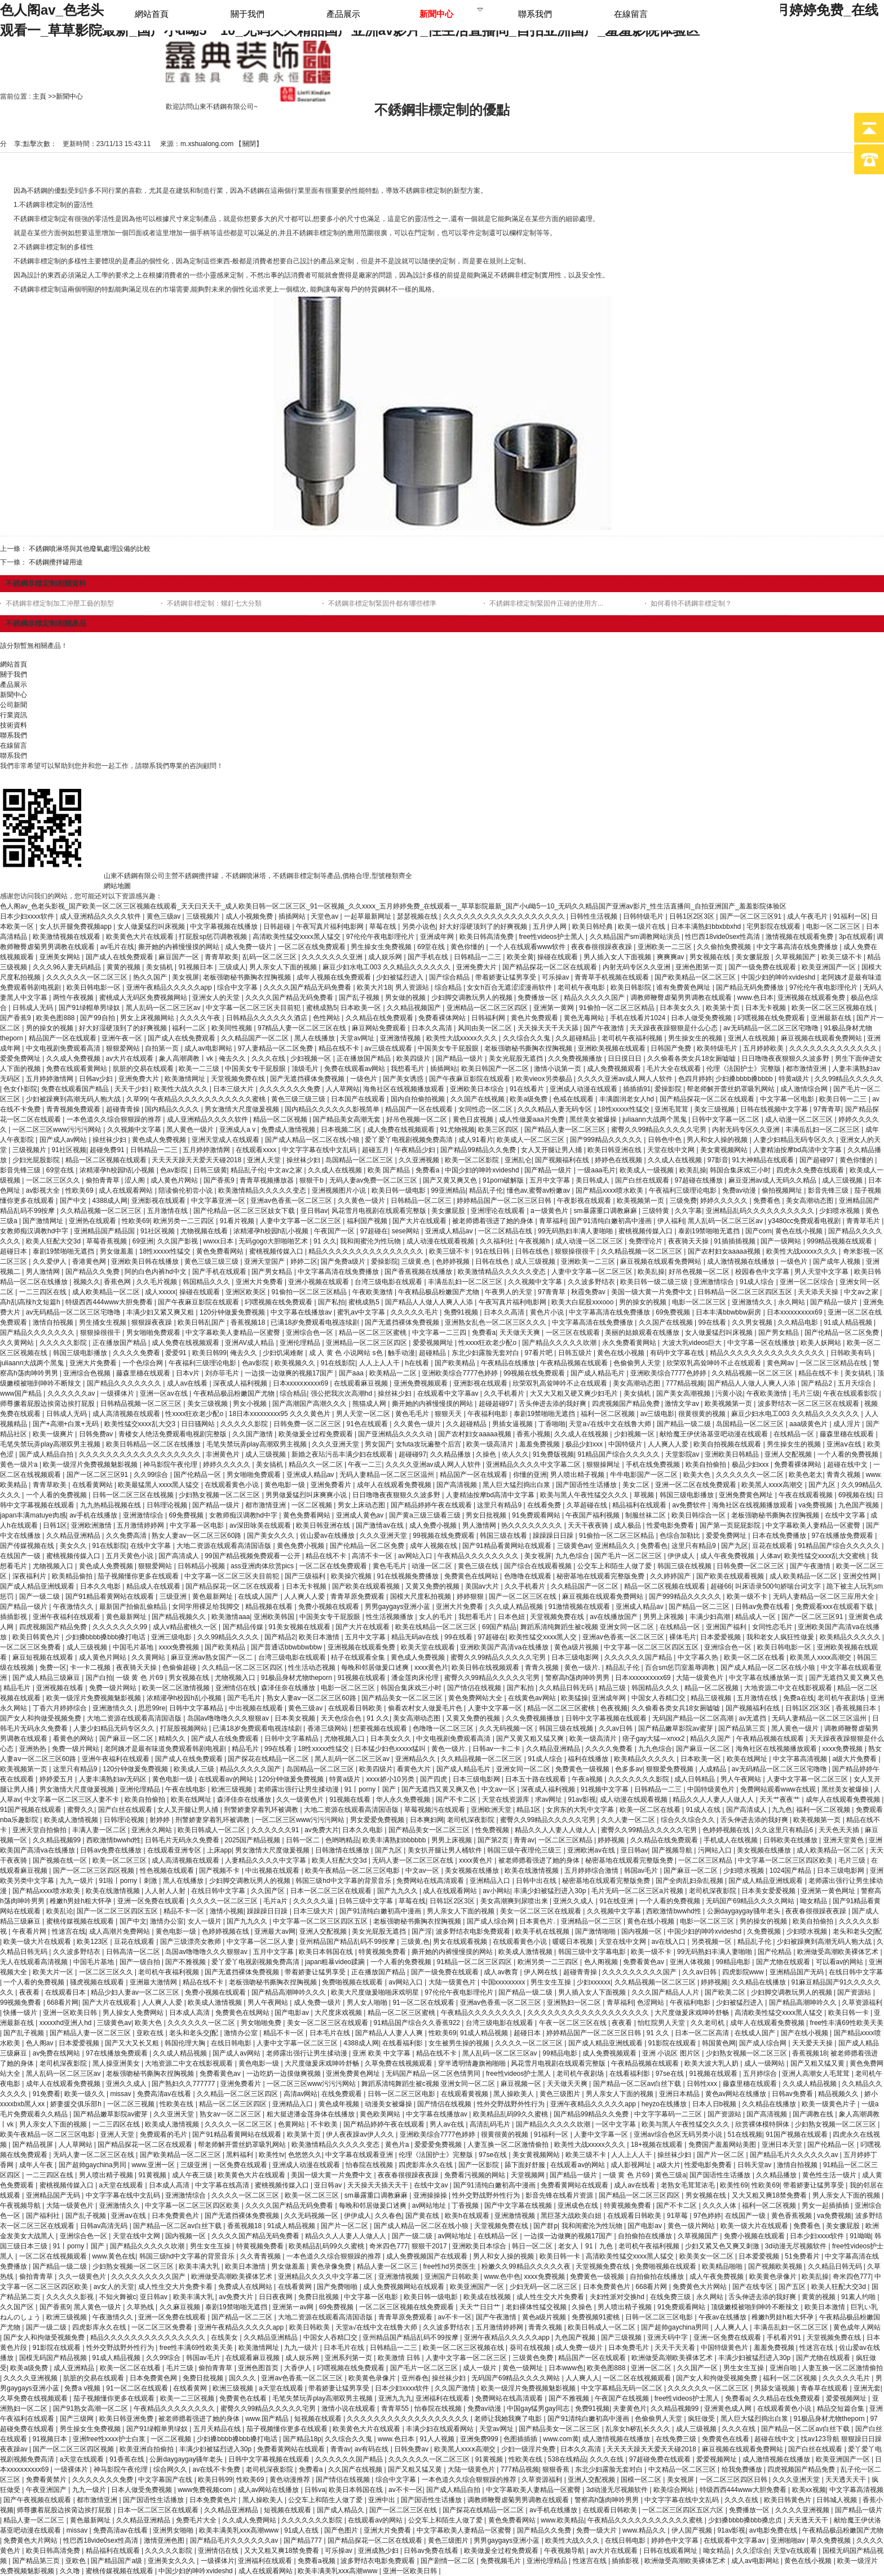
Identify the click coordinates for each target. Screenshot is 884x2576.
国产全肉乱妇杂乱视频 (690, 1881)
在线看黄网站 (93, 1485)
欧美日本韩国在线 (327, 1952)
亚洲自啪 (784, 2368)
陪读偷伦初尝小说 (186, 1190)
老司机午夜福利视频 (633, 1038)
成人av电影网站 (209, 1048)
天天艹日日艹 (480, 2307)
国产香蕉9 (16, 1018)
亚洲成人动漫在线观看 (584, 1089)
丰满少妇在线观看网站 (440, 2429)
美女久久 (74, 1546)
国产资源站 (855, 1992)
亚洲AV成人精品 (250, 1343)
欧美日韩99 (209, 1353)
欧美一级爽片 (54, 1434)
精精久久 (172, 1739)
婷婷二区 (303, 1261)
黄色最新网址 (213, 1596)
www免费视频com (206, 2490)
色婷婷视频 (453, 1261)
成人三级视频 (843, 1180)
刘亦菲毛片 (223, 1373)
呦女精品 (814, 1901)
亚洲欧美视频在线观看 (612, 1048)
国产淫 (422, 1931)
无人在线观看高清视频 (34, 1962)
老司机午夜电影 (582, 987)
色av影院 (174, 1170)
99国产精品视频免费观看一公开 (253, 1556)
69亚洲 (142, 1241)
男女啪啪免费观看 (154, 1332)
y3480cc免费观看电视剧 (805, 1221)
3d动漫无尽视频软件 (797, 2246)
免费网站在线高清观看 (431, 1881)
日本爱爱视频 (721, 1637)
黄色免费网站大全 (476, 1698)
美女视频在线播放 (765, 1850)
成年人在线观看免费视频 (395, 1485)
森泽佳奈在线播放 (289, 1688)
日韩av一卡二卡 (497, 1749)
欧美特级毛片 (718, 1048)
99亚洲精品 (448, 1190)
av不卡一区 (455, 2317)
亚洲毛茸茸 (672, 1109)
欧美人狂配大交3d (54, 1241)
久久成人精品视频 (517, 1607)
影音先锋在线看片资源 (560, 2195)
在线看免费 (545, 1505)
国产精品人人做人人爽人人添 (430, 1302)
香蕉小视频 (533, 1434)
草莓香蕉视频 (107, 1241)
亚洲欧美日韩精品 (733, 1454)
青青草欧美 (221, 957)
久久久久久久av (72, 1393)
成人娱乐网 (386, 957)
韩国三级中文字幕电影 (592, 1952)
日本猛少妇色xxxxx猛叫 (391, 1749)
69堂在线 (432, 947)
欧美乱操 (692, 1170)
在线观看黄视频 (465, 2094)
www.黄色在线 (114, 2256)
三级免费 (683, 1201)
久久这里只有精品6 (785, 1830)
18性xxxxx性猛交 (624, 1109)
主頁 (39, 96)
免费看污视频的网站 (475, 2175)
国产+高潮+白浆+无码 (66, 1424)
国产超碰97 (817, 1160)
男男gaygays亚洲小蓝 (398, 1607)
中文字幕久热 (699, 1657)
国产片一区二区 (721, 2155)
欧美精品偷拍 (73, 1576)
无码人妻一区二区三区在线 (413, 1860)
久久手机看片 (505, 1393)
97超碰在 (374, 1231)
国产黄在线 (423, 2216)
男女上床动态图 (362, 1505)
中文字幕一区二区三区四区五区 (652, 1647)
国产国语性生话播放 (587, 1485)
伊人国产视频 (692, 2530)
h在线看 (418, 1363)
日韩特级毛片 (644, 916)
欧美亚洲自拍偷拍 (147, 2449)
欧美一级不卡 (748, 1596)
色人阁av (40, 2043)
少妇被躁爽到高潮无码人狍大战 (74, 1099)
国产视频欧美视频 (776, 2266)
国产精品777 (304, 2540)
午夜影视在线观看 (585, 1201)
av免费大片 (321, 1830)
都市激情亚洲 (807, 1069)
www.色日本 (755, 998)
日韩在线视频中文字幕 (775, 1109)
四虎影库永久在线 (426, 2165)
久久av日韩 (617, 1728)
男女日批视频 (487, 1515)
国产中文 (74, 1201)
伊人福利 (670, 1221)
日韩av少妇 (97, 1079)
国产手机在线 (429, 957)
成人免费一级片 (249, 947)
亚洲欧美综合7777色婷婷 (461, 1373)
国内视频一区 (642, 1931)
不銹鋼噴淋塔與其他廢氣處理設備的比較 (90, 549)
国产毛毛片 (245, 1698)
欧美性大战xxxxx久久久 (462, 1038)
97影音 (718, 1160)
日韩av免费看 (793, 2094)
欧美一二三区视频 (188, 2398)
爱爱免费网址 (21, 1058)
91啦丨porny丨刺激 (129, 1881)
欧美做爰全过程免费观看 (317, 1434)
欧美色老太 (806, 1475)
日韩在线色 (533, 1251)
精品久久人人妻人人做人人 (714, 1799)
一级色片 (364, 1079)
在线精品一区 (795, 1434)
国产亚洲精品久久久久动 (396, 1434)
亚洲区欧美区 (247, 1292)
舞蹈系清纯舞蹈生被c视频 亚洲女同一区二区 (588, 1627)
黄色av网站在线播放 (736, 2094)
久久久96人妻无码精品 (68, 967)
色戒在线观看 (574, 1099)
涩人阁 (136, 1180)
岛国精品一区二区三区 (360, 1160)
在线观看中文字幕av (448, 1393)
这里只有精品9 (500, 1505)
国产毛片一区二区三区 (629, 1556)
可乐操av (556, 977)
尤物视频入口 (54, 1566)
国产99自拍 (98, 1018)
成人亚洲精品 (75, 2368)
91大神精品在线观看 (764, 1160)
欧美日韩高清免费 (487, 937)
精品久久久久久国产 (595, 998)
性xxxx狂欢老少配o (488, 1343)
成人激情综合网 (804, 1089)
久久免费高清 (127, 1536)
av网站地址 (430, 2205)
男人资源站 (413, 987)
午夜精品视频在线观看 (574, 1363)
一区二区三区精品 (566, 1840)
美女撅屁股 (753, 957)
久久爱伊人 (50, 1261)
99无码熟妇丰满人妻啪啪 (576, 1231)
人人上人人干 (380, 1363)
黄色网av (781, 1363)
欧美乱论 (59, 1911)
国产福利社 (43, 2216)
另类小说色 (419, 926)
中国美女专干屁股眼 (449, 1048)
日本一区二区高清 (703, 2033)
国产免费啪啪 (338, 2287)
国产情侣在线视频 (475, 1688)
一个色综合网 (143, 1363)
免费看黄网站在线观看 (575, 2185)
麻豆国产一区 (179, 957)
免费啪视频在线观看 (353, 1982)
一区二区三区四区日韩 (734, 2480)
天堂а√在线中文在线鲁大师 (611, 1424)
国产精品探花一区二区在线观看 (550, 967)
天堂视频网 (528, 2175)
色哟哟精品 (342, 1840)
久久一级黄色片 (300, 1799)
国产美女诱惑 (404, 1079)
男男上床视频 (664, 1617)
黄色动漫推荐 (290, 2480)
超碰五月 (376, 1150)
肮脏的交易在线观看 (144, 1069)
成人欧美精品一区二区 (107, 1292)
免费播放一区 (539, 998)
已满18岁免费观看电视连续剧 (316, 1322)
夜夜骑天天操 (689, 1241)
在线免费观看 (342, 2094)
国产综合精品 (450, 977)
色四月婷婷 (695, 1079)
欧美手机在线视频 (543, 1931)
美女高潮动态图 (810, 1201)
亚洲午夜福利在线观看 (67, 1617)
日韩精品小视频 (202, 1566)
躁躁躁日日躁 (554, 1536)
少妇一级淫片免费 (529, 2449)
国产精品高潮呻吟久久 (803, 2002)
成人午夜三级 (193, 2175)
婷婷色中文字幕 (675, 2540)
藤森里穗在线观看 (144, 1373)
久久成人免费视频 (74, 1058)
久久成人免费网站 (250, 2520)
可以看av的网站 (840, 1962)
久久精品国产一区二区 (255, 1038)
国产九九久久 (398, 1891)
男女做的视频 (406, 998)
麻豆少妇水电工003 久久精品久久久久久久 (387, 967)
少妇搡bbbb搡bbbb (745, 1079)
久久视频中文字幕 (135, 1129)
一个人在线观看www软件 (528, 947)
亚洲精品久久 (616, 1546)
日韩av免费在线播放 (111, 1850)
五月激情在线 (168, 1211)
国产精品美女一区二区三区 (402, 1698)
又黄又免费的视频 (433, 1586)
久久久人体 (720, 2205)
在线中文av (432, 2185)
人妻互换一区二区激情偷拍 (508, 2145)
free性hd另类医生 (450, 2266)
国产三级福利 (306, 1576)
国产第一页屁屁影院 (731, 1525)
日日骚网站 (198, 1424)
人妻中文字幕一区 (496, 1708)
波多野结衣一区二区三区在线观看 (809, 1404)
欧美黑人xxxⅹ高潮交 (773, 1485)
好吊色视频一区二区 (417, 1119)
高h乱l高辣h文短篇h (31, 1302)
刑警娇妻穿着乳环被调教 (262, 1810)
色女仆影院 (20, 1089)
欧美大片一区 (54, 1972)
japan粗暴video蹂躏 (335, 1962)
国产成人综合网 (491, 1921)
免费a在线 (798, 1698)
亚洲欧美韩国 (275, 1617)
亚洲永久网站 (152, 1830)
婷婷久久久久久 (724, 1201)
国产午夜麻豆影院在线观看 (470, 1079)
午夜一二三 (365, 1464)
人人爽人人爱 (669, 1444)
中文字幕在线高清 (223, 2185)
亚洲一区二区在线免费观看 (696, 1485)
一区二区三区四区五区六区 (683, 2510)
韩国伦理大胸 (186, 2043)
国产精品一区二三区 (700, 1607)
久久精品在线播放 (760, 1982)
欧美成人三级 (195, 1769)
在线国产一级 (21, 1556)
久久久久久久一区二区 (750, 1475)
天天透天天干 (846, 2480)
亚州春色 (414, 2378)
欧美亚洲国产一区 (830, 967)
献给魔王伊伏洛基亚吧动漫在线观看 (715, 1434)
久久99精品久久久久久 (849, 1079)
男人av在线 (448, 2124)
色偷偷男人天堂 (637, 1363)
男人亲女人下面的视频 (284, 967)
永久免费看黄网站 (630, 1343)
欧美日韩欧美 (310, 2327)
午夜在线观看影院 (851, 1393)
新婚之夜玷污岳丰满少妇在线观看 (343, 1454)
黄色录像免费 (332, 2266)
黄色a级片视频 (577, 1647)
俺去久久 (233, 1058)
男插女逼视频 (513, 1424)
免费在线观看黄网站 (77, 1069)
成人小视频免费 (250, 916)
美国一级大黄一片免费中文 (652, 1292)
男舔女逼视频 (775, 2388)
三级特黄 (656, 1211)
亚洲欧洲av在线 (592, 1850)
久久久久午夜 (201, 1018)
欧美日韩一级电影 (399, 1190)
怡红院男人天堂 (662, 2023)
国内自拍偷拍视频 (419, 1099)
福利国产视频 (368, 1221)
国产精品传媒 (244, 1627)
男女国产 (378, 1444)
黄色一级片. (583, 1667)
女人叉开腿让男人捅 (552, 1150)
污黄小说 (728, 1393)
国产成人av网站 (64, 1140)
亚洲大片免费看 (260, 1282)
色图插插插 (521, 2439)
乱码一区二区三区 (270, 957)
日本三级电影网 (575, 1657)
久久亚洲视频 (420, 1160)
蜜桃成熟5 (321, 1008)
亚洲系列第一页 (349, 2358)
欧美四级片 (414, 1058)
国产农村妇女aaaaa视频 (725, 1251)
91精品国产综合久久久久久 (619, 1454)
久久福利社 (497, 1241)
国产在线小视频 (805, 2033)
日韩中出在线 (537, 1881)
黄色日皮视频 (474, 1119)
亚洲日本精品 (680, 2094)
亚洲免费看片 (332, 1485)
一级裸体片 (118, 1393)
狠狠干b (312, 1180)
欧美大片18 (374, 987)
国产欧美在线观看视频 (731, 1576)
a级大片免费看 (855, 1759)
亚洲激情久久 (753, 1302)
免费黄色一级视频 (583, 1769)
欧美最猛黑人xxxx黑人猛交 (159, 1485)
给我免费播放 (743, 2469)
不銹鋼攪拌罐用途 (56, 562)
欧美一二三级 (200, 1069)
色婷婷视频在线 (727, 1830)
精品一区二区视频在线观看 (106, 1160)
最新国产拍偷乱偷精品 (134, 1607)
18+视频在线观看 (658, 2145)
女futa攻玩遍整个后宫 (429, 1444)
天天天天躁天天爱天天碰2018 (197, 1160)
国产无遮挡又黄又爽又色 (846, 1678)
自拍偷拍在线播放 (646, 2236)
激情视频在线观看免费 (800, 937)
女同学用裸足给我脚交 (206, 1607)
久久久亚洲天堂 (336, 1444)
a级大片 (669, 2165)
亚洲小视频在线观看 (319, 1282)
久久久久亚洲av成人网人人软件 (625, 1079)
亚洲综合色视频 (87, 1373)
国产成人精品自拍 (47, 1454)
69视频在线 (855, 1495)
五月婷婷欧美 (764, 1048)
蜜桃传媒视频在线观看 (81, 1921)
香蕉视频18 (249, 1322)
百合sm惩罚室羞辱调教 (681, 1667)
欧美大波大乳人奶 (712, 2063)
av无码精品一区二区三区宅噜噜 (771, 1028)
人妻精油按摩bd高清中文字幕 (798, 1150)
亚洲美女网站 (60, 957)
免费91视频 (462, 1312)
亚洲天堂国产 (265, 1261)
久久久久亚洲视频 (31, 2378)
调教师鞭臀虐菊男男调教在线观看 (681, 998)
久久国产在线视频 (478, 1099)
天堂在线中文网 (671, 1150)
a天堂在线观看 (122, 2185)
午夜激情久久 (74, 1607)
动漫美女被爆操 (389, 2104)
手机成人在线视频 (731, 1840)
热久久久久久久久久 (532, 1525)
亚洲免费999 (480, 2439)
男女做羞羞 (117, 1251)
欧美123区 (93, 1942)
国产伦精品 (775, 1952)
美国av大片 (483, 1586)
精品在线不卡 (340, 1048)
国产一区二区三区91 (752, 916)
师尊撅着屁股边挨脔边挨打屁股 (48, 1404)
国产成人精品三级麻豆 (47, 1678)
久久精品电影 (798, 1322)
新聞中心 (69, 96)
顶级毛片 (305, 1069)
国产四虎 (434, 1779)
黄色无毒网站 (585, 1018)
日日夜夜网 (276, 2297)
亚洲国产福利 (727, 1627)
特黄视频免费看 (383, 1952)
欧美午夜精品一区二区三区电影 (353, 1870)
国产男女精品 (272, 1272)
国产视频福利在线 (563, 1160)
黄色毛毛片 (413, 1414)
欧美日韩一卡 (849, 2013)
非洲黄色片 (223, 1454)
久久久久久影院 (64, 1343)
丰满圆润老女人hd (627, 1099)
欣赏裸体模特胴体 (763, 2124)
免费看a (428, 1170)
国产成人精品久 (341, 2510)
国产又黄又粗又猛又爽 (530, 1739)
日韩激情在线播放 (343, 1850)
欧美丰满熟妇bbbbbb (395, 1840)
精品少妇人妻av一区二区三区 (136, 1992)
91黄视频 (153, 2175)
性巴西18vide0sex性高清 (723, 937)
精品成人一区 (756, 1617)
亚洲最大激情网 (154, 1982)
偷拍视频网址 (783, 1190)
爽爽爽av (671, 957)
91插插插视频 (735, 1241)
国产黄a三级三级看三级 (425, 1515)
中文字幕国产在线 (166, 2480)
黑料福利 (240, 2155)
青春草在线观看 (825, 2388)
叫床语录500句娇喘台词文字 (779, 1586)
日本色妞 (512, 1617)
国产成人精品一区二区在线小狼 (313, 1140)
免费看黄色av (644, 1962)
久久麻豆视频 (181, 2307)
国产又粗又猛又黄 (818, 2063)
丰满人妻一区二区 (100, 1830)
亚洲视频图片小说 (340, 1190)
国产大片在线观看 (420, 1221)
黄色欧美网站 (381, 2114)
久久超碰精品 (576, 1038)
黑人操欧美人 (514, 2094)
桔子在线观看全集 (359, 1657)
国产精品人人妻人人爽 (390, 2033)
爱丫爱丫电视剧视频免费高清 (409, 1140)
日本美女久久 (681, 1008)
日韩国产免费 (672, 1048)
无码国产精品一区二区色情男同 (434, 2073)
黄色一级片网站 (692, 2226)
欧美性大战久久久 (182, 1089)
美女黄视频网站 (724, 1150)
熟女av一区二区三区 (231, 2114)
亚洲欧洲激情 (92, 1525)
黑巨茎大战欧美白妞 (572, 2216)
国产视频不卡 (220, 1870)
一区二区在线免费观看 (312, 947)
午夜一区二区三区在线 (573, 2023)
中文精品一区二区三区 (683, 2469)
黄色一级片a (19, 1464)
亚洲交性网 (860, 1576)
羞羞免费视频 (540, 1444)
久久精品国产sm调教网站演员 (636, 937)
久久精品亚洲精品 (74, 1536)
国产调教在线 (814, 2114)
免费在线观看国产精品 (76, 1089)
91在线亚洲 (617, 1901)
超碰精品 (433, 1353)
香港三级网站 (328, 1728)
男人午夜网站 (742, 1779)
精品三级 (613, 1688)
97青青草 (827, 1109)
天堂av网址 (358, 1038)
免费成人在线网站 (246, 2287)
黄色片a (398, 2145)
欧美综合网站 (674, 2490)
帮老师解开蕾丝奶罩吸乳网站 (731, 1089)
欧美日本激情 (320, 1637)
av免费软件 (690, 1505)
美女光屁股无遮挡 (517, 1058)
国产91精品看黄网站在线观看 (507, 1546)
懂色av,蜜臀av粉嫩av (539, 1190)
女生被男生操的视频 (459, 2043)
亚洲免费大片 (477, 967)
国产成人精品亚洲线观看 (38, 1586)
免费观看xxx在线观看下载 (835, 1607)
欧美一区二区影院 (473, 1160)
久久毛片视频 (157, 1282)
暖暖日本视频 (573, 1942)
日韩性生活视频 (594, 916)
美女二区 (636, 1485)
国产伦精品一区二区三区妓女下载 (245, 1211)
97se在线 (671, 2073)
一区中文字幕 (616, 2124)
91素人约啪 (859, 2297)
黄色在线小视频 (799, 1231)
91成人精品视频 (849, 1322)
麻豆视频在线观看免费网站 (822, 1038)
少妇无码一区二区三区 (544, 2287)
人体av (770, 1556)
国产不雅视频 (186, 1962)
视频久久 (86, 1282)
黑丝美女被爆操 (593, 1119)
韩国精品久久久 (207, 1282)
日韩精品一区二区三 (422, 1201)
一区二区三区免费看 (31, 1647)
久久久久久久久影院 (639, 1779)
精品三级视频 (712, 1698)
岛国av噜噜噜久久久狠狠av (229, 1718)
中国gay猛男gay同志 (539, 2408)
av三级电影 (657, 1414)
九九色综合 (573, 1556)
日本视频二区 (342, 1129)
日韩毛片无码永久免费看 (183, 1840)
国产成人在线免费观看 (120, 957)
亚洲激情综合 (714, 1282)
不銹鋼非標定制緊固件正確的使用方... (546, 603)
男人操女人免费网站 (134, 2013)
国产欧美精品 (456, 1363)
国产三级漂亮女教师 (191, 1942)
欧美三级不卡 (842, 957)
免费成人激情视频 (289, 1129)
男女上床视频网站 (148, 1018)
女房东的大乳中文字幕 (581, 1810)
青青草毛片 (864, 1221)
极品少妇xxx (584, 1444)
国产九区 (822, 1485)
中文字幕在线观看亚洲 (360, 2155)
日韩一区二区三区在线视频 (133, 1495)
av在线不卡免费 (217, 2469)
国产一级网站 (782, 1241)
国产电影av (293, 2013)
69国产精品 (499, 1627)
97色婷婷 (707, 2216)
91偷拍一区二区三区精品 (617, 1008)
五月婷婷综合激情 (592, 1870)
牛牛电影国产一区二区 (644, 1475)
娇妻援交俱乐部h (76, 2104)
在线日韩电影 (232, 2043)
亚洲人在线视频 (752, 1038)
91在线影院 (338, 1363)
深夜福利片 (30, 1576)
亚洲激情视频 (401, 1038)
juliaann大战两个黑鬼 (655, 1119)
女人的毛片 (436, 1617)
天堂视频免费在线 (239, 1079)
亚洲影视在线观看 (159, 1201)
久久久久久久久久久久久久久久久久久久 (505, 916)
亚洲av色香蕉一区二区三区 (292, 1201)
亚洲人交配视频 (789, 1454)
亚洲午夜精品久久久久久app (170, 987)
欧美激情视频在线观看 (67, 937)
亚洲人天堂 (264, 1160)
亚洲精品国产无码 (797, 1972)
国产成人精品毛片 (598, 1373)
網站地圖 (117, 886)
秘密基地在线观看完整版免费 (601, 1576)
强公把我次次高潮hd (342, 1393)
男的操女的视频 (50, 1028)
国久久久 (243, 2378)
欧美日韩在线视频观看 (486, 1667)
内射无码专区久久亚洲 (637, 967)
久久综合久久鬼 (527, 1038)
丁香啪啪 (551, 1424)
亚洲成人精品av (450, 1231)
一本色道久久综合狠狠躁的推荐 (115, 1119)
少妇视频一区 (311, 1058)
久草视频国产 (796, 957)
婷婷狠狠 (471, 1596)
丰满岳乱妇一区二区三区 (823, 1129)
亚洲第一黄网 (554, 1008)
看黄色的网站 (74, 1739)
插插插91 (637, 1089)
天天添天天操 (819, 1292)
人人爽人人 (732, 2327)
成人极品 (628, 1525)
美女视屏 (185, 977)
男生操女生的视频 (696, 1038)
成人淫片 (847, 1424)
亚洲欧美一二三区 (665, 947)
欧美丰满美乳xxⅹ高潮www (239, 2530)
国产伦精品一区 (198, 1475)
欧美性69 (734, 2185)
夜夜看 (30, 1992)
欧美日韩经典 (593, 926)
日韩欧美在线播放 (791, 1840)
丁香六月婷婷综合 (61, 1708)
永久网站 (792, 1302)
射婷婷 (160, 1820)
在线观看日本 (66, 1992)
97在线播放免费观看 (844, 1536)
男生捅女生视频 (103, 1322)
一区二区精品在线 (506, 1231)
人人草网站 (343, 1089)
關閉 (249, 144)
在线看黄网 (295, 2287)
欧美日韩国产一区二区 (496, 1069)
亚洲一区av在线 (164, 1393)
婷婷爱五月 (57, 1779)
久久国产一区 (698, 2368)
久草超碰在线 (588, 1505)
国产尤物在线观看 (784, 1962)
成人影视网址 (632, 2165)
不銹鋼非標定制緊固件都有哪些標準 (382, 603)
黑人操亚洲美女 (117, 2063)
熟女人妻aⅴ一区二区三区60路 (197, 1536)
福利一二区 (189, 1028)
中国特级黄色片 (711, 1789)
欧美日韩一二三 (843, 1099)
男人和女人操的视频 (718, 1140)
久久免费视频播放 (576, 1058)
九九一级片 (77, 1881)
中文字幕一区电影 (788, 1099)
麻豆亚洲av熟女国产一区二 (212, 1657)
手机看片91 (785, 2337)
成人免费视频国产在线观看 (427, 2256)
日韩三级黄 (210, 1170)
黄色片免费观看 (535, 1018)
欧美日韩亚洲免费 (127, 2419)
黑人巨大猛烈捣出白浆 (517, 1485)
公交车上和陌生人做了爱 (615, 1566)
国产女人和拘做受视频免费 (41, 1718)
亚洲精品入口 (491, 1881)
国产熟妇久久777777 (184, 2084)
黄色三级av (165, 916)
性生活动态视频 (312, 1667)
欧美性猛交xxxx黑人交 (543, 1637)
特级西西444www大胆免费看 (109, 1302)
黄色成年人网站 (857, 2327)
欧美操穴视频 (352, 1576)
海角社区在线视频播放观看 (404, 1089)
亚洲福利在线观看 (443, 2398)
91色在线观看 (368, 1424)
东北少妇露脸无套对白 (486, 1353)
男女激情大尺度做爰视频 (243, 1109)
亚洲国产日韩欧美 (452, 2277)
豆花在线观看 (773, 1546)
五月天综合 (855, 1383)
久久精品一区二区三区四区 (243, 1667)
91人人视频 (437, 2439)
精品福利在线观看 (640, 1505)
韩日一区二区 (533, 2246)
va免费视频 (817, 1505)
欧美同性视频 (232, 1028)
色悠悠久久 (305, 2155)
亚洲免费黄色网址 (747, 1495)
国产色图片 (342, 2530)
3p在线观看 (856, 937)
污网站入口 (715, 1850)
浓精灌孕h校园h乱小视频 (118, 1170)
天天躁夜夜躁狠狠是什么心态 (674, 1028)
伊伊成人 (682, 1556)
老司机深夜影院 (471, 1820)
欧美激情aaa (230, 1617)
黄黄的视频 (124, 967)
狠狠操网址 (604, 1464)
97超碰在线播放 (700, 1180)
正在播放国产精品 (364, 1058)
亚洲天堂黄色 (844, 1840)
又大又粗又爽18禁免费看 (770, 2195)
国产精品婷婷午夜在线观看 (432, 1505)
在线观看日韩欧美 (356, 1708)
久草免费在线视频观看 (399, 2063)
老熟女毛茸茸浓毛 (689, 2185)
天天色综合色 (342, 1718)
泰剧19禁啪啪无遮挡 (710, 1231)
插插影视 (14, 1617)
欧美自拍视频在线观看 (728, 1444)
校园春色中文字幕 (763, 1272)
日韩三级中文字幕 (367, 1901)
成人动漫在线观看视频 (441, 1241)
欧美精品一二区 (393, 1373)
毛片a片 (276, 1901)
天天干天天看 (676, 2348)
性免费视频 (493, 1830)
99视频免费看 (21, 2002)
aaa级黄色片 (809, 1424)
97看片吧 (539, 1353)
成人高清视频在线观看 (127, 1414)
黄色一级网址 (523, 2368)
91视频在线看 (351, 1799)
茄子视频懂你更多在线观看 (139, 1576)
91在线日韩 (493, 1251)
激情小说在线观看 (349, 2408)
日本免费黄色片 (176, 2216)
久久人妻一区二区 (629, 1820)
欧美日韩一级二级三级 (654, 1282)
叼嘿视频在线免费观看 (772, 1018)
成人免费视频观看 (615, 1069)
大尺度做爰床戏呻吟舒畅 (693, 2013)
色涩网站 (651, 2002)
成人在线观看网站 (126, 1190)
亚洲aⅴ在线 (844, 1444)
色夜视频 (613, 1708)
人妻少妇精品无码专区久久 (794, 1140)
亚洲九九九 (395, 2398)
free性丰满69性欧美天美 (846, 2023)
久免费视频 (765, 1931)
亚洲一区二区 (652, 2368)
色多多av (629, 1769)
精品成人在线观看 (154, 1586)
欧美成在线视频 (487, 2297)
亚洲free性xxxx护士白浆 (110, 2439)
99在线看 (713, 1322)
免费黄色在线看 (243, 2398)
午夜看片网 (30, 1931)
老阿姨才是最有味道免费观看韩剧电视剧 (166, 1749)
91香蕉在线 (127, 2459)
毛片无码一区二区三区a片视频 (638, 1891)
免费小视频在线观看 (329, 1607)
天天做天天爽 (521, 1332)
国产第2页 (494, 1840)
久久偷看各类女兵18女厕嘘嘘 (692, 1058)
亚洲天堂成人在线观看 (226, 1140)
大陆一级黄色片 (700, 1678)
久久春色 (388, 2216)
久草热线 (141, 2307)
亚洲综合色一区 (310, 1332)
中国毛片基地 (134, 1647)
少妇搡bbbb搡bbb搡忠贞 (746, 2520)
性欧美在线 (177, 2104)
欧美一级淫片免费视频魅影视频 (91, 1464)
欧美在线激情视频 (532, 1870)
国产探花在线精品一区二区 (269, 1759)
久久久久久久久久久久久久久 (834, 1048)
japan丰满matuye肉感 (33, 1515)
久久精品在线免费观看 (380, 1018)
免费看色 (767, 1201)
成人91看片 (475, 1140)
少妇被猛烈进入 (400, 977)
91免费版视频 (553, 1454)
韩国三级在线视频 (685, 1566)
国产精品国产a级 (117, 2561)
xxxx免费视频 (179, 1647)
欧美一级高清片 (490, 1444)
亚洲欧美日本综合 (478, 1089)
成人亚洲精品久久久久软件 (101, 916)
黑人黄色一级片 (190, 1129)
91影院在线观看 (673, 2043)
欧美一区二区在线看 (755, 1657)
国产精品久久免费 (93, 1272)
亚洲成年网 (438, 937)
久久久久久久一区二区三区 (87, 977)
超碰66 (720, 1586)
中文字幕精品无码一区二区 (622, 2388)
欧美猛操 (574, 1698)
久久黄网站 (18, 1343)
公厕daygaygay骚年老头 (744, 1911)
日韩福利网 (489, 1018)
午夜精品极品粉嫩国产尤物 (439, 1292)
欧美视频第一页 (641, 1201)
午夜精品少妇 (416, 1150)
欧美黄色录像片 (773, 2277)
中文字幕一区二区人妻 (261, 1942)
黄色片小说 (547, 1312)
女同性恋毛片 (773, 1627)
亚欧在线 (150, 2033)
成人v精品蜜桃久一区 (186, 1627)
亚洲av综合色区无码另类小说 (679, 2134)
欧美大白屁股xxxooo (583, 1302)
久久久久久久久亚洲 (333, 957)
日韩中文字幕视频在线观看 (606, 1718)
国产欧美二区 (726, 1992)
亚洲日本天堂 (783, 2145)
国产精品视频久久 (179, 1617)
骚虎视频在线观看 (98, 1982)
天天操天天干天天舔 (549, 1028)
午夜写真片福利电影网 (330, 926)
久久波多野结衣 (592, 1282)
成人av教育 (502, 1972)
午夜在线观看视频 (806, 1495)
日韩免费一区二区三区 (308, 1424)
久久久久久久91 (276, 1830)
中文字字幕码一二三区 (669, 2114)
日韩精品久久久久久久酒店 (267, 1018)
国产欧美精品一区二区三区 (696, 977)
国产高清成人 (179, 1556)
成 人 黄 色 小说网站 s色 (346, 1353)
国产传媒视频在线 (28, 1546)
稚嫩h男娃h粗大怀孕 (81, 1901)
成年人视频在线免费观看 (335, 977)
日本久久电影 (101, 1586)
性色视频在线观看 (168, 1870)
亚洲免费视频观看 (421, 1383)
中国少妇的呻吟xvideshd (779, 977)
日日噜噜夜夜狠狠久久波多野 (786, 1058)
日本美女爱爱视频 (769, 1891)
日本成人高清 (190, 2013)
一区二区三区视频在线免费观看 (407, 2307)
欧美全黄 (520, 957)
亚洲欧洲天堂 (492, 1810)
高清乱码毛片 (491, 2124)
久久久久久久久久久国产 (640, 1972)
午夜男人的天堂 (509, 1292)
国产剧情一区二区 (448, 2561)
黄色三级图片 (561, 2094)
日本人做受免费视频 (702, 1018)
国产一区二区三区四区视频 (94, 1870)
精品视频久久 (839, 2094)
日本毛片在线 (331, 2033)
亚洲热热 (33, 1749)
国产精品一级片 (460, 1058)
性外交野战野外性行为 (511, 2104)
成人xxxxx (160, 1292)
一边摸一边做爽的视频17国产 (290, 1373)
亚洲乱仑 (518, 1160)
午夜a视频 (588, 1779)
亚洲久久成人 (574, 1901)
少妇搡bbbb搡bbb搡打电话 (106, 1637)
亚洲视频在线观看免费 (812, 998)
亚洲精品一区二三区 (592, 1921)
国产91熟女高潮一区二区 (91, 2408)
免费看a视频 (317, 2561)
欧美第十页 (723, 1008)
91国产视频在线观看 (32, 1810)
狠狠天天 (449, 1414)
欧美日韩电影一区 (94, 987)
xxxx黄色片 (431, 1667)
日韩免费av (97, 1434)
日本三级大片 (234, 1089)
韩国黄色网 (719, 2043)
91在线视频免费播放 (409, 1576)
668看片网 (62, 2002)
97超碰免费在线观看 (661, 2459)
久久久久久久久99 (120, 1627)
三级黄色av (574, 1546)
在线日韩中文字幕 (219, 1891)
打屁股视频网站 (184, 1728)
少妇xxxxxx (594, 1982)
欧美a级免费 (529, 1099)
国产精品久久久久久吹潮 (560, 1343)
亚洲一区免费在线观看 (152, 1901)
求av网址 (549, 1799)
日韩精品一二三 (478, 957)
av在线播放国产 (614, 1617)
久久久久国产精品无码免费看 (308, 987)
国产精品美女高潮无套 (347, 1119)
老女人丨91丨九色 (586, 2246)
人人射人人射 (166, 1891)
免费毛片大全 (197, 2520)
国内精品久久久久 (173, 1109)
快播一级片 (21, 2013)
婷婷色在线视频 (619, 1160)
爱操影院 (669, 1089)
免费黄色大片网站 (700, 2287)
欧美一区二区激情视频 (176, 1688)
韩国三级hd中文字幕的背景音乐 (344, 1881)
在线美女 (225, 2337)
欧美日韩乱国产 (202, 1322)
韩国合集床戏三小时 (741, 1170)
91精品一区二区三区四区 (475, 1962)
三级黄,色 (416, 1261)
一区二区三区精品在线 (834, 1363)
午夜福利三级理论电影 (683, 1190)
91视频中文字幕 (606, 1789)
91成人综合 (758, 1282)
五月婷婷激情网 (50, 1079)
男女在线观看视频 (461, 1942)
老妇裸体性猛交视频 (537, 2307)
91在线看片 (528, 1089)
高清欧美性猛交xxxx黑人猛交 (297, 937)
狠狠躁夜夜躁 (152, 1322)
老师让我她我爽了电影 (508, 2419)
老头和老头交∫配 (857, 1931)
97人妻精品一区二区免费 (276, 1048)
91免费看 (46, 2094)
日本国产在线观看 (359, 1099)
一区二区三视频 (131, 2104)
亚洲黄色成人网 (728, 2408)
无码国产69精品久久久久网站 (751, 1901)
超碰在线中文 (848, 1464)
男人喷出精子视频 (578, 1475)
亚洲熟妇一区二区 (575, 2002)
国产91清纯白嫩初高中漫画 (611, 1221)
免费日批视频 (319, 2297)
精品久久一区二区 (316, 1464)
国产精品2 (817, 1383)
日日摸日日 (625, 1058)
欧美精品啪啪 (723, 2266)
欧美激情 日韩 (400, 2358)
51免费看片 (803, 2256)
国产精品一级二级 (685, 1424)
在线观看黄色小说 (232, 1485)
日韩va (314, 2490)
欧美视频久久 (296, 1363)
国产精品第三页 (742, 1728)
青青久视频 (844, 1475)
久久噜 (71, 2571)
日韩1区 (55, 1525)
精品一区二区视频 (281, 1119)
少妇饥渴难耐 (284, 1353)
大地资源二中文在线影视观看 (789, 1688)
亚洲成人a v (238, 1129)
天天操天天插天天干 (378, 2185)
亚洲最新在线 (832, 1018)
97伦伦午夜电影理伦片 (381, 937)
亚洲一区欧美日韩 (71, 2013)
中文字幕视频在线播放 (224, 926)
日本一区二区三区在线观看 (331, 1891)
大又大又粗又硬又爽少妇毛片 (575, 1393)
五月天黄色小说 (130, 1556)
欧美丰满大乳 (200, 2266)
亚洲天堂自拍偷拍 (40, 1830)
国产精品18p (302, 2439)
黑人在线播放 (315, 1038)
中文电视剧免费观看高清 (64, 1048)
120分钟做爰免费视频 (233, 1312)
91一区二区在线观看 (424, 2002)
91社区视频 (69, 1150)
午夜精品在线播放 (509, 1363)
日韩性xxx (703, 2084)
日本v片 (188, 1373)
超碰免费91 (108, 1150)
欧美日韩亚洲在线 (615, 1150)
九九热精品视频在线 (111, 1505)
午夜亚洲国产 (47, 2490)
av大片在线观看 (131, 1058)
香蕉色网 (118, 1282)
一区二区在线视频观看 (54, 2256)
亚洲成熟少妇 (379, 2551)
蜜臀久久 (80, 1810)
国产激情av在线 (380, 1525)
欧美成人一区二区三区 (531, 1140)
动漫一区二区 (433, 1566)
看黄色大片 (414, 1769)
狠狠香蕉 (556, 2469)
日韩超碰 (277, 926)
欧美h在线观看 (468, 2216)
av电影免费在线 (774, 2530)
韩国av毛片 (642, 1870)
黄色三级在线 (479, 1566)
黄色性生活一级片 (830, 2175)
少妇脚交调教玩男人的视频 (472, 998)
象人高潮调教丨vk (187, 1058)
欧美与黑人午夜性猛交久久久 (585, 1495)
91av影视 (582, 1799)
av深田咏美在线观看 (261, 1525)
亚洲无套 (867, 2388)
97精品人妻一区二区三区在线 (303, 1028)
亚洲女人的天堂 (216, 998)
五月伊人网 (550, 926)
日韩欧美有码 (851, 1353)
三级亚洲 (174, 1596)
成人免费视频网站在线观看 (404, 2287)
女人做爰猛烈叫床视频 (152, 926)
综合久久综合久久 (689, 1820)
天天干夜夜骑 (589, 1525)
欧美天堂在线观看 (429, 1647)
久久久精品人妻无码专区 (556, 1109)
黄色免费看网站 (220, 1251)
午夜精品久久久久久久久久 (478, 1556)
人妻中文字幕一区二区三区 (301, 1221)
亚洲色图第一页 (699, 967)
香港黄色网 (90, 1261)
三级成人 (232, 967)
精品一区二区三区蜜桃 (373, 1332)
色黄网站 (292, 2124)
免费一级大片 (597, 2530)
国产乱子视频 (360, 998)
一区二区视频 (312, 1505)
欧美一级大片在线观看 (38, 1942)
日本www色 (566, 2368)
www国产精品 (21, 1393)
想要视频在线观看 (381, 1728)
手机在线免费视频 (654, 1464)
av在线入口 (670, 1942)
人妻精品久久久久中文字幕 (266, 1860)
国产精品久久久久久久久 (38, 1332)
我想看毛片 (408, 1069)
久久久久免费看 (137, 1353)
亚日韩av (314, 1211)
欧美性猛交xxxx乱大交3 (141, 1424)
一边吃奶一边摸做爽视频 (284, 2073)
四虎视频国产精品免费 (626, 1404)
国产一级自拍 (141, 1962)
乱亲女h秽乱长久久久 (638, 2429)
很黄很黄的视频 (702, 1414)
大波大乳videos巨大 (693, 1343)
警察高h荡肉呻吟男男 (578, 1678)
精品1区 (529, 1810)
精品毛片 (17, 1688)
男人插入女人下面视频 (618, 957)
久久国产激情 (253, 1434)
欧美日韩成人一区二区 (212, 1830)
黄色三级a (670, 2175)
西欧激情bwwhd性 (113, 1840)
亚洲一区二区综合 (808, 1282)
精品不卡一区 (184, 1911)
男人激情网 (43, 1272)
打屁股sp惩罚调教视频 (214, 937)
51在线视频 (744, 2134)
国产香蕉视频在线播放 (419, 1272)
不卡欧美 (325, 2124)
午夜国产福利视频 (593, 1515)
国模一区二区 (642, 2480)
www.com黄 (560, 2439)
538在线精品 (567, 2459)
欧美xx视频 (809, 2490)
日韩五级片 (576, 1353)
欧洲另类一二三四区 (184, 1221)
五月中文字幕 (550, 1180)
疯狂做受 (702, 2419)
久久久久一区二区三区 (224, 1901)
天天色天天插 (840, 1830)
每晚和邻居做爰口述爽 (375, 1667)
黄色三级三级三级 (299, 1099)
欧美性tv (271, 2155)
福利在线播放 (589, 1759)
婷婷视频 (612, 1840)
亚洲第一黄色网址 (829, 1891)
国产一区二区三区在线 (523, 1596)
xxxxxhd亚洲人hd (66, 2023)
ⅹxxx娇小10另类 (391, 1779)
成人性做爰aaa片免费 (532, 1119)
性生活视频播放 (390, 1617)
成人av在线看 (188, 1383)
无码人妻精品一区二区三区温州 (387, 1475)
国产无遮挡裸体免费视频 (308, 1079)
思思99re (151, 1708)
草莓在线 (383, 926)
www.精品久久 (645, 2530)
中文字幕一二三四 (440, 1332)
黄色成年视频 (340, 2104)
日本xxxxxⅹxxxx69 (795, 1312)
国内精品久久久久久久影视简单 (333, 1109)
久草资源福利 (862, 2002)
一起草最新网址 (368, 916)
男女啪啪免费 (262, 2023)
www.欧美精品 (562, 2520)
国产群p (545, 2226)
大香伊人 (298, 2368)
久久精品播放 (451, 1454)
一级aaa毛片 (596, 1170)
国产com (758, 1231)
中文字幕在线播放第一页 (767, 1678)
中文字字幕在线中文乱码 (320, 1150)
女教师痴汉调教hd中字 (35, 1231)
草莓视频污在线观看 (435, 1810)
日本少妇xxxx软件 (28, 916)
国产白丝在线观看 (643, 1180)
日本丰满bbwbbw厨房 (729, 1312)
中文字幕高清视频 (801, 1759)
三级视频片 (204, 916)
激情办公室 (167, 1921)
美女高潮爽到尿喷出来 (515, 1901)
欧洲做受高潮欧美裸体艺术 (838, 1952)
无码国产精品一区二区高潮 (693, 1718)
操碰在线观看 (558, 957)
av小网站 (496, 1891)
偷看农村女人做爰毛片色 (426, 1708)
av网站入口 (416, 1556)
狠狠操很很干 (576, 1251)
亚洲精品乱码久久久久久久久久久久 (761, 1211)
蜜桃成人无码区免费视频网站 (144, 998)
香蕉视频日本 (857, 1708)
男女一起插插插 (826, 2205)
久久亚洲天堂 (174, 2114)
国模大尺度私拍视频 (421, 1596)
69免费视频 (674, 1312)
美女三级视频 (715, 1109)
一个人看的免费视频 (848, 1454)
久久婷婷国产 (671, 1576)
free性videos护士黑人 (552, 937)
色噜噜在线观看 (528, 1576)
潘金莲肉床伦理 (415, 1678)
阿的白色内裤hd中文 (156, 1272)
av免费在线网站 (57, 2053)
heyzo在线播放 (665, 2104)
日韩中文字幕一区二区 (726, 1119)
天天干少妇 (132, 1089)
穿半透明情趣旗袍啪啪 (472, 2063)
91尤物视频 (457, 1129)
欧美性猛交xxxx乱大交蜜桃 (825, 1556)
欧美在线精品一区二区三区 (436, 1627)
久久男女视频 (753, 1322)
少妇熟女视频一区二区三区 (220, 1495)
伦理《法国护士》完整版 (744, 1069)
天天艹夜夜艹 (780, 1799)
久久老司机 (708, 2023)
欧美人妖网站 (822, 1343)
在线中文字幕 (846, 1515)
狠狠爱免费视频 (670, 1769)
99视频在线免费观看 (535, 1373)
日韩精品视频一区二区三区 (141, 1404)
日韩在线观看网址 (671, 2551)
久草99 (136, 1099)
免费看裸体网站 (442, 1018)
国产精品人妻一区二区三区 (565, 1129)
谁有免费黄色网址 (684, 987)
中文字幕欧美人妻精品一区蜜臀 (233, 1332)
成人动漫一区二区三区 (799, 1119)
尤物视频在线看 (204, 1231)
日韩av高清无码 (105, 2226)
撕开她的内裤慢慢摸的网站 (179, 947)
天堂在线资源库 (506, 1799)
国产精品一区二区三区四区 (640, 2195)
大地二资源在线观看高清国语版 (224, 1546)
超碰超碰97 (497, 1404)
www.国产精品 (267, 2419)
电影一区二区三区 (834, 926)
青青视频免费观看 (74, 1109)
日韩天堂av (755, 2165)
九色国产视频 (859, 1505)
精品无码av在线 (416, 1637)
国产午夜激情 (605, 1028)
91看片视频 (238, 1221)
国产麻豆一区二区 (127, 1739)
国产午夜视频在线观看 (38, 2500)
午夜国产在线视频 (623, 2398)
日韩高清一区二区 (134, 1952)
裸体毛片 (682, 1637)
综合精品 (449, 987)
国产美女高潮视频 (684, 1393)
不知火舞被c (117, 2297)
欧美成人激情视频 (72, 1820)
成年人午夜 (37, 2165)
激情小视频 (227, 1911)
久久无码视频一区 (507, 1728)
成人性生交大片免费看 (551, 2297)
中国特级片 (626, 1444)
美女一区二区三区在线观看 (541, 1911)
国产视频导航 (673, 1850)
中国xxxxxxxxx (504, 1982)
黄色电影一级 (285, 1485)
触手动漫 (401, 1353)
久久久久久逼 (314, 1901)
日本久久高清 (433, 1028)
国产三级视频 (622, 2337)
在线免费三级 (671, 2297)
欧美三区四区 (499, 1129)
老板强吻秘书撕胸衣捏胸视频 (248, 977)
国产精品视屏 (33, 2145)
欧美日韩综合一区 (699, 1515)
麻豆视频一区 (522, 2084)
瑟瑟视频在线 (418, 916)
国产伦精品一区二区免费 (843, 1332)
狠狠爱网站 (124, 1048)
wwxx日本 (219, 1241)
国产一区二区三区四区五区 (118, 1911)
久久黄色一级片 (362, 1201)
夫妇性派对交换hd (618, 2297)
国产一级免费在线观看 (763, 967)
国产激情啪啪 (596, 1931)
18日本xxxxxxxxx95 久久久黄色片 (280, 1414)
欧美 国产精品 (390, 1170)
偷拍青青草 (103, 1180)
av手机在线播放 (94, 1515)
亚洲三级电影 (172, 1637)
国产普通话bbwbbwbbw (287, 1647)
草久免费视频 (831, 2540)
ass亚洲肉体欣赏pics (263, 1566)
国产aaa (352, 1373)
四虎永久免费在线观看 (811, 1170)
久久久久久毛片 (415, 1312)
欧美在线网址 (748, 1759)
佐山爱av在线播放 (328, 1536)
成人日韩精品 (695, 1779)
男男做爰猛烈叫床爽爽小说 (307, 1495)
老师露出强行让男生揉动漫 (299, 1789)
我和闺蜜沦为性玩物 (371, 1241)
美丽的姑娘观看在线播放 (643, 1332)
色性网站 (327, 1018)
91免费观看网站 (537, 1515)
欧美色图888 (56, 1018)
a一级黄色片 (550, 1211)
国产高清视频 (457, 1485)
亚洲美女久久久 (172, 2561)
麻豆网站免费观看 (380, 1028)
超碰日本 (14, 1251)
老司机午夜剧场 (842, 1698)
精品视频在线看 (269, 1607)
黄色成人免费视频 (160, 1140)
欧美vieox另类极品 (545, 1079)
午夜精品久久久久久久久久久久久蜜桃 (209, 1099)
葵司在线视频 (531, 2348)
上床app (219, 1850)
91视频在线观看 (363, 1678)
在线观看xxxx (257, 1150)
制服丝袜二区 (646, 1515)
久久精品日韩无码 (567, 1688)
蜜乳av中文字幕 (362, 1312)
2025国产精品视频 (253, 1840)
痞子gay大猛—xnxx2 (654, 1739)
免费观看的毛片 (164, 2134)
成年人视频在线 (434, 1546)
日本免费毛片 (629, 2348)
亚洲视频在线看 (60, 1688)
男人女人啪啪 (368, 2002)
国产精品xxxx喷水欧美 (610, 1190)
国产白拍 (99, 1678)
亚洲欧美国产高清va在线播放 (505, 1647)
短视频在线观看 (318, 2419)
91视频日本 (197, 967)
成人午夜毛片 (808, 916)
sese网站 (407, 1231)
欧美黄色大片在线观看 (140, 937)
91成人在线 (704, 1810)
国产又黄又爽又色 (451, 1180)
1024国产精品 (792, 1870)
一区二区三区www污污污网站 (57, 1129)
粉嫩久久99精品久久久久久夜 (526, 2266)
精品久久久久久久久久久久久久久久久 (366, 1251)
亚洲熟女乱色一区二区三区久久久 (496, 1322)
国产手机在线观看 (220, 1272)
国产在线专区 (753, 2287)
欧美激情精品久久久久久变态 (263, 1190)
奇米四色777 (388, 2246)
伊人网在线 (541, 1972)
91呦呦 (860, 2236)
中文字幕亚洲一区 (219, 1201)
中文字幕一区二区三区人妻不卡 (72, 1799)
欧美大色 (697, 1475)
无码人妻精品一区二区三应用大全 (824, 1596)
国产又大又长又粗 (133, 2043)
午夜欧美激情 (373, 1292)
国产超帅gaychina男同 (93, 2165)
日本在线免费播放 (780, 1536)
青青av (524, 1840)
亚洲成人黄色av (361, 1515)
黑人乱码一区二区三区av (164, 1008)
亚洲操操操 (431, 2195)
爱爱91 (176, 1353)
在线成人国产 (259, 1596)
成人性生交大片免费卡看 (176, 2287)
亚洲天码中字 (668, 2337)
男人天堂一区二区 (364, 1414)
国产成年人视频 (837, 1261)
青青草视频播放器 (267, 1180)
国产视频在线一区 (61, 1860)
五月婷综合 (761, 2073)
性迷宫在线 (69, 1931)
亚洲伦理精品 (301, 1343)
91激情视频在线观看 (580, 1607)
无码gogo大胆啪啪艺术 (274, 1241)
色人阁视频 (602, 1962)
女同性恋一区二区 (486, 1109)
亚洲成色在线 (579, 2205)
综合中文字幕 (238, 987)
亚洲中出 (382, 2500)
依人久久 (515, 1454)
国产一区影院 (479, 2165)
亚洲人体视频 (691, 1962)
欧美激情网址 (186, 1079)
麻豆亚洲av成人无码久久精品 (773, 1180)
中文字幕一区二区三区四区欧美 (786, 1860)
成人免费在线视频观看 (401, 1129)
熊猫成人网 (370, 1404)
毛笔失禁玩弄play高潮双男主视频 (51, 1444)
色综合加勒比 (681, 1536)
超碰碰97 (412, 1454)
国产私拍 (331, 1302)
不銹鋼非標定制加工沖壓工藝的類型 (60, 603)
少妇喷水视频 (840, 1211)
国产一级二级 (40, 1596)
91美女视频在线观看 (300, 1627)
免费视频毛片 (501, 2561)
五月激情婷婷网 (141, 1525)
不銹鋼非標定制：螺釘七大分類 (214, 603)
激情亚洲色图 (165, 2540)
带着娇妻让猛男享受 (506, 977)
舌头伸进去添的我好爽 (553, 1404)
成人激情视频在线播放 (741, 1261)
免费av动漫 (740, 1190)
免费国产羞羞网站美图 (723, 2145)
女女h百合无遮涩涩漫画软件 (510, 987)
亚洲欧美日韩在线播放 (145, 1261)
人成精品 (713, 1769)
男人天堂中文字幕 (822, 1272)
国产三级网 (77, 2419)
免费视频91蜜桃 (597, 2317)
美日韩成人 (593, 1180)
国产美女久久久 (271, 1536)
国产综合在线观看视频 (538, 1566)
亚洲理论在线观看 (499, 1211)
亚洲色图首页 (259, 2368)
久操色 (487, 1454)
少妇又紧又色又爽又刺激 (723, 2246)
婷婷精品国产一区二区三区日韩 (505, 1201)
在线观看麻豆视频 (362, 1383)
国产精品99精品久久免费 (479, 1150)
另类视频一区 (712, 1942)
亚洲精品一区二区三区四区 (488, 1008)
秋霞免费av (589, 1292)
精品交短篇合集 (841, 2408)
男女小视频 (250, 1404)
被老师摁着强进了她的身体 (493, 1221)
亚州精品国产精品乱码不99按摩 (348, 1942)
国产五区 (793, 2287)
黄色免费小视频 (301, 1546)
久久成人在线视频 (676, 1160)
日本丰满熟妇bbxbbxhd (706, 926)
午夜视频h (535, 1241)
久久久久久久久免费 (290, 1089)
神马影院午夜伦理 (171, 1464)
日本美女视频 (296, 1718)
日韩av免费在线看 (763, 1607)
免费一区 (53, 1667)
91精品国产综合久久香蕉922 (418, 2023)
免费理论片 (646, 1241)
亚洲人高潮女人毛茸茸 (816, 2073)
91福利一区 (850, 916)
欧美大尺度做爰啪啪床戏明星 (376, 1992)
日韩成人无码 (33, 1008)
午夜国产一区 (335, 1231)
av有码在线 (373, 2449)
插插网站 (293, 916)
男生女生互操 (552, 1982)
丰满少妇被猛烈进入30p (550, 1891)
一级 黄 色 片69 (140, 1678)
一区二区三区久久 (54, 1180)
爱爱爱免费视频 (438, 2145)
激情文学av (683, 1404)
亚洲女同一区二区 (524, 1769)
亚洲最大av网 (274, 1931)
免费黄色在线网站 (472, 1576)
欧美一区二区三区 (120, 1860)
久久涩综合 (753, 2551)
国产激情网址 (44, 1221)
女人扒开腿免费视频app (76, 926)
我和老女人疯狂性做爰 (781, 1637)
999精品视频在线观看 (840, 1241)
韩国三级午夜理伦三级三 (525, 1850)
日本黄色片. (538, 1921)
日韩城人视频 (837, 2500)
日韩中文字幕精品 (197, 1708)
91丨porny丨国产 (371, 1789)
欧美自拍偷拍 (707, 1464)
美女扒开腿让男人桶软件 (446, 1850)
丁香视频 (466, 2205)
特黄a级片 (795, 1079)
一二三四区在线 (43, 1292)
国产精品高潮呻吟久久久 (289, 1992)
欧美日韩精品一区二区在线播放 (154, 1444)
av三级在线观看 (389, 1048)
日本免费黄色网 (154, 2378)
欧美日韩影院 (632, 987)
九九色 (782, 1810)
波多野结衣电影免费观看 (474, 1931)
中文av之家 (286, 1170)
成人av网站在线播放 (269, 2490)
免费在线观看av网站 (355, 1069)
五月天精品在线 (217, 2429)
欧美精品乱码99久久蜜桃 (511, 2114)
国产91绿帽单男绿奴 (90, 1008)
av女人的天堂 (114, 2287)
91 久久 (325, 1241)
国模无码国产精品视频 (54, 2358)
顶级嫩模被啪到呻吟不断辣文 (756, 2307)
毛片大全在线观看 (674, 1069)
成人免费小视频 (433, 1525)
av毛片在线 (117, 947)
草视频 (645, 1495)
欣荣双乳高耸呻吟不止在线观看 (714, 1363)
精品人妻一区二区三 (388, 2266)
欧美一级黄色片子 (830, 2104)
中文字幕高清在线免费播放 (798, 947)
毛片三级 (806, 1393)
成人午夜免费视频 (728, 1556)
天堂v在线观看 (796, 2551)
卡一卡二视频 (91, 1667)
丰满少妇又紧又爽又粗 (161, 1312)
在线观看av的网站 (226, 1779)
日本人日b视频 (715, 2104)
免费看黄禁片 (47, 2480)
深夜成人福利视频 (241, 1383)
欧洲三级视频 (232, 1789)
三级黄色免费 (533, 2358)
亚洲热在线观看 (93, 1221)
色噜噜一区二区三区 (444, 1728)
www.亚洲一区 (153, 2165)
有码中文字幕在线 (678, 1353)
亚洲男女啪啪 (174, 2530)
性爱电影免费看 (671, 1525)
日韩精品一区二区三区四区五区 (745, 1292)
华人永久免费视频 (404, 1799)
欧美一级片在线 (642, 926)
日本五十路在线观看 (536, 1779)
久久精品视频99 (58, 1840)
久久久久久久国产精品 (639, 1657)
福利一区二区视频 (609, 1414)
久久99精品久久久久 (229, 1637)
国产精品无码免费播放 (750, 987)
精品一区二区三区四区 (233, 2104)
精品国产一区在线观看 (63, 1038)
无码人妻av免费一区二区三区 (374, 1180)
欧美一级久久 (85, 2094)
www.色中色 (502, 2277)
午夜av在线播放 (723, 2317)
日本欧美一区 (362, 1008)
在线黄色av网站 (533, 1698)
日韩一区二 (303, 1840)
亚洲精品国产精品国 (105, 1231)
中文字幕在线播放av (302, 1312)
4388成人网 (110, 1201)
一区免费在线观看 (241, 2165)
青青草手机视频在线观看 (612, 977)
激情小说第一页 (558, 1069)
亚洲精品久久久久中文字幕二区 (534, 1464)
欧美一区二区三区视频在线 (833, 1008)
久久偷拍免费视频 (725, 947)
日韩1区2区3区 (692, 916)
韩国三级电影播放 (81, 1353)
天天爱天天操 (813, 2043)
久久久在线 (269, 1058)
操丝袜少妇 (110, 1140)
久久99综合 (152, 1475)
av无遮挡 (753, 1718)
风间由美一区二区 (486, 1028)
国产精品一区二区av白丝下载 (638, 2084)
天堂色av (325, 916)
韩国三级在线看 (504, 1536)
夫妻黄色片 (630, 2408)
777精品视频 (685, 1383)
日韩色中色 (665, 1140)
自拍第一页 (162, 1048)
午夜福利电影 (488, 1414)
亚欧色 (76, 2561)
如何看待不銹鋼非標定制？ (691, 603)
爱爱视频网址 (434, 1343)
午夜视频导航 (21, 2205)
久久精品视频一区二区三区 (101, 1211)
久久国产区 (268, 1891)
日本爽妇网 (427, 1820)
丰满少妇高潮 (710, 1617)
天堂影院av (683, 1454)
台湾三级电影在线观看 (389, 1282)
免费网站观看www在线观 (778, 1789)
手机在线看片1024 (639, 1018)
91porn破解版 (504, 1180)
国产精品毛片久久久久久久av (795, 2155)
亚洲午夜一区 (122, 1038)
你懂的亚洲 (530, 1475)
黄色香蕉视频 (792, 2216)
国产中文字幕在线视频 (519, 2205)
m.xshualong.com (206, 144)
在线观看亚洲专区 (175, 1850)
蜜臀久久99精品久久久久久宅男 (660, 1129)
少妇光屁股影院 (36, 1160)
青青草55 (396, 2408)
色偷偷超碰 (180, 1667)
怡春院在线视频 (370, 2165)
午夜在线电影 (186, 1789)
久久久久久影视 (70, 2297)
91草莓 (678, 2216)
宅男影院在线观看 (774, 926)
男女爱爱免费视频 (378, 1820)
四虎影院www (744, 1972)
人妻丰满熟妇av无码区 (114, 1779)
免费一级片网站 (113, 1688)
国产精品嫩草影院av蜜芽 (676, 1728)
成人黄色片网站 (175, 1180)
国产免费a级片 (344, 1261)
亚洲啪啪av (789, 2540)
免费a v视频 (83, 2388)
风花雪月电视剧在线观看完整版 (380, 1211)
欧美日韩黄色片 (36, 1637)
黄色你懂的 (468, 947)
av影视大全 (44, 1190)
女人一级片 (205, 1921)
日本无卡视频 (766, 1008)
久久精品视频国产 (415, 1008)
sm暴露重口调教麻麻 (606, 1211)
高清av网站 (301, 2094)
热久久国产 (151, 977)
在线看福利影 (403, 2043)
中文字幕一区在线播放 (762, 1343)
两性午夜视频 (74, 998)
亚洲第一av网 (293, 2307)
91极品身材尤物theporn (297, 1678)
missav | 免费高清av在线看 (151, 2094)
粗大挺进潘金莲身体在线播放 (311, 2114)
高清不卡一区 (373, 1556)
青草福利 (552, 1221)
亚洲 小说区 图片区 (672, 2053)
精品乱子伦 (247, 1170)
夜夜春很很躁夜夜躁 (602, 947)
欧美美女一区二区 (707, 2256)
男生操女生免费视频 (382, 947)
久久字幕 (688, 1211)
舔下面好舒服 (526, 2165)
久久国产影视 (178, 1241)
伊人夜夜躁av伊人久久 (361, 2134)
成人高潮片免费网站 (120, 1931)
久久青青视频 (261, 2256)
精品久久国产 (711, 1739)
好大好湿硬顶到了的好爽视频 (484, 926)
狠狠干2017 (430, 2246)
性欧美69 (80, 1190)
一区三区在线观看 (574, 1332)
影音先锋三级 (21, 1170)
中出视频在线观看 (257, 1708)
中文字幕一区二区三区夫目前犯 (254, 1008)
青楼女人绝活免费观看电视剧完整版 (173, 1434)
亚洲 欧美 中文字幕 (382, 2053)
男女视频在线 (710, 957)
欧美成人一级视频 (647, 1170)
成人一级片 (480, 2368)
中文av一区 (499, 1789)
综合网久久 (171, 2469)
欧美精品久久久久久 (851, 1637)
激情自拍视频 (54, 1322)
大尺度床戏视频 (339, 2013)
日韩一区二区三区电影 (402, 2094)
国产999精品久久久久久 (607, 1140)
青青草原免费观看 (358, 1596)
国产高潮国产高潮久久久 (310, 1404)
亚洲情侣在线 (236, 1688)
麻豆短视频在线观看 (43, 1657)
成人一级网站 (765, 2063)
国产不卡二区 (457, 1799)
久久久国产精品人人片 (666, 1992)
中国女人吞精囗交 (659, 1698)
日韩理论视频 (168, 1505)
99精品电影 (734, 1962)
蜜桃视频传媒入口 (646, 1231)
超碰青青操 (124, 1109)
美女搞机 (160, 967)
